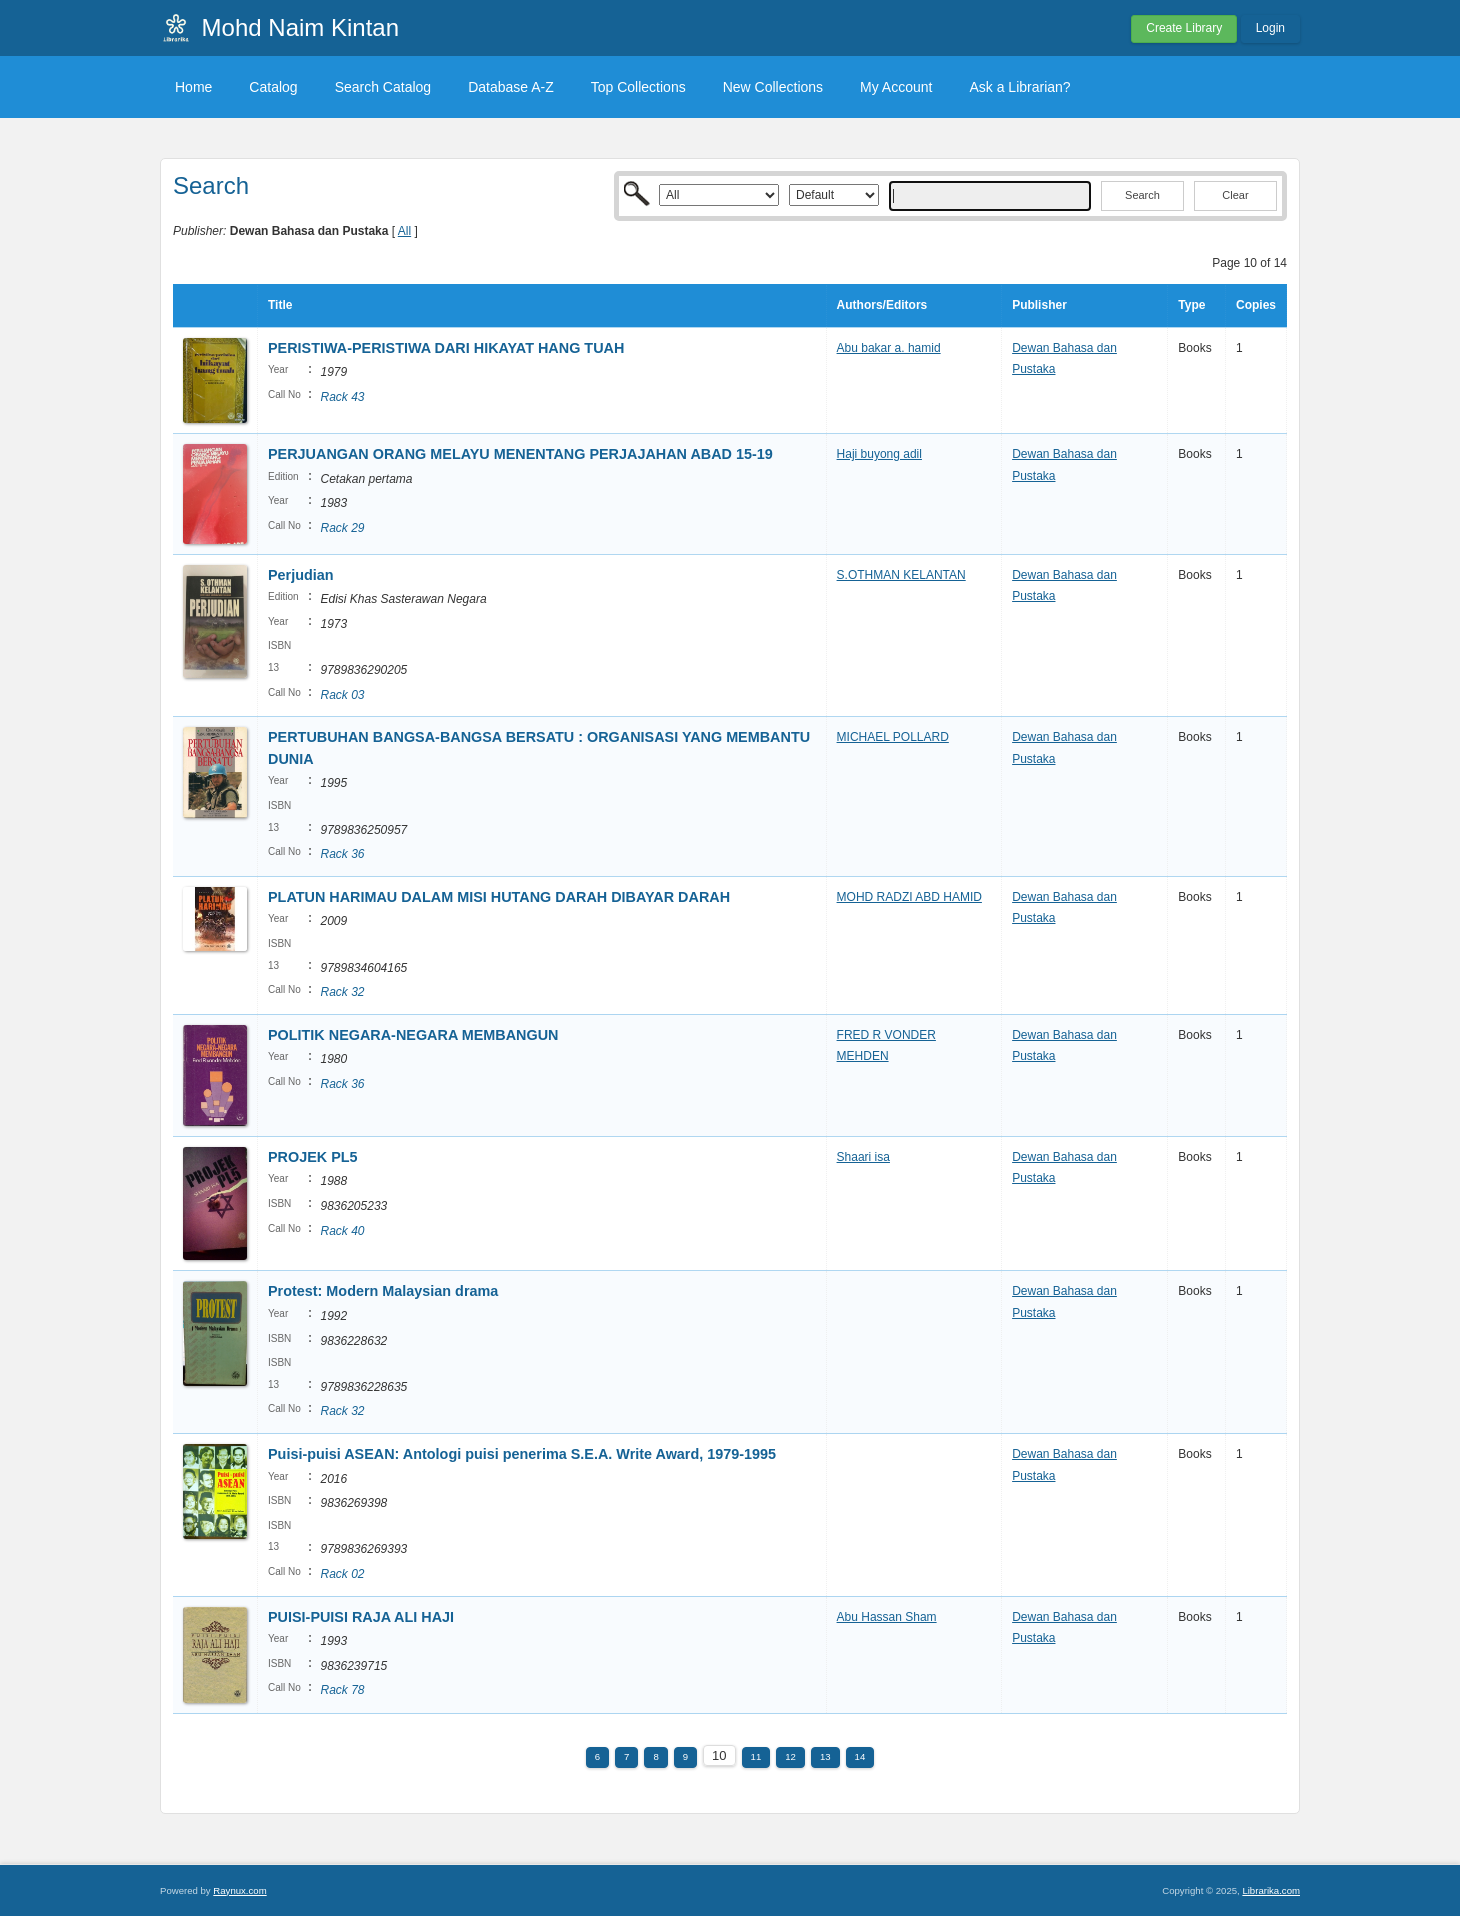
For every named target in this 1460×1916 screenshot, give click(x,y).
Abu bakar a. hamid (889, 348)
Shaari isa (863, 1157)
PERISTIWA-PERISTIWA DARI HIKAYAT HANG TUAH (446, 348)
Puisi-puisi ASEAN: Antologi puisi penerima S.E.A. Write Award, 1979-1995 (522, 1454)
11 (756, 1756)
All (404, 231)
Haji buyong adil (879, 454)
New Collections (773, 87)
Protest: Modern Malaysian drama (383, 1291)
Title (280, 305)
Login (1270, 28)
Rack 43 (342, 397)
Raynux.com (239, 1890)
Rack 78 (342, 1690)
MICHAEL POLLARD (893, 737)
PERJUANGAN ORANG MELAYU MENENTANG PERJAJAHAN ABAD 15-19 (522, 454)
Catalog (273, 87)
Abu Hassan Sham (887, 1617)
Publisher (1039, 305)
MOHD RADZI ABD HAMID (909, 897)
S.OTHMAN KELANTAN (901, 575)
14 (860, 1756)
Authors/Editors (882, 305)
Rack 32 (342, 992)
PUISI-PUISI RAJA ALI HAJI (361, 1617)
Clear (1235, 195)
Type (1191, 305)
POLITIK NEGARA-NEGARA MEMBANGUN (413, 1035)
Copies (1256, 305)
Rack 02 (342, 1574)
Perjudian (301, 575)
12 (790, 1756)
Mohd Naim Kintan (300, 27)
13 (825, 1756)
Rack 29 (342, 528)
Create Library (1184, 28)
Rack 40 (342, 1231)
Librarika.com (1271, 1890)
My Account (896, 87)
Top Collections (638, 87)
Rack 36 (342, 854)
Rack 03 (342, 695)
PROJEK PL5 (313, 1157)
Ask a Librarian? (1019, 87)
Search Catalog (383, 87)
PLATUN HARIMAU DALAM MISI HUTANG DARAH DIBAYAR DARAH (499, 897)
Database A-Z (511, 87)
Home (193, 87)
